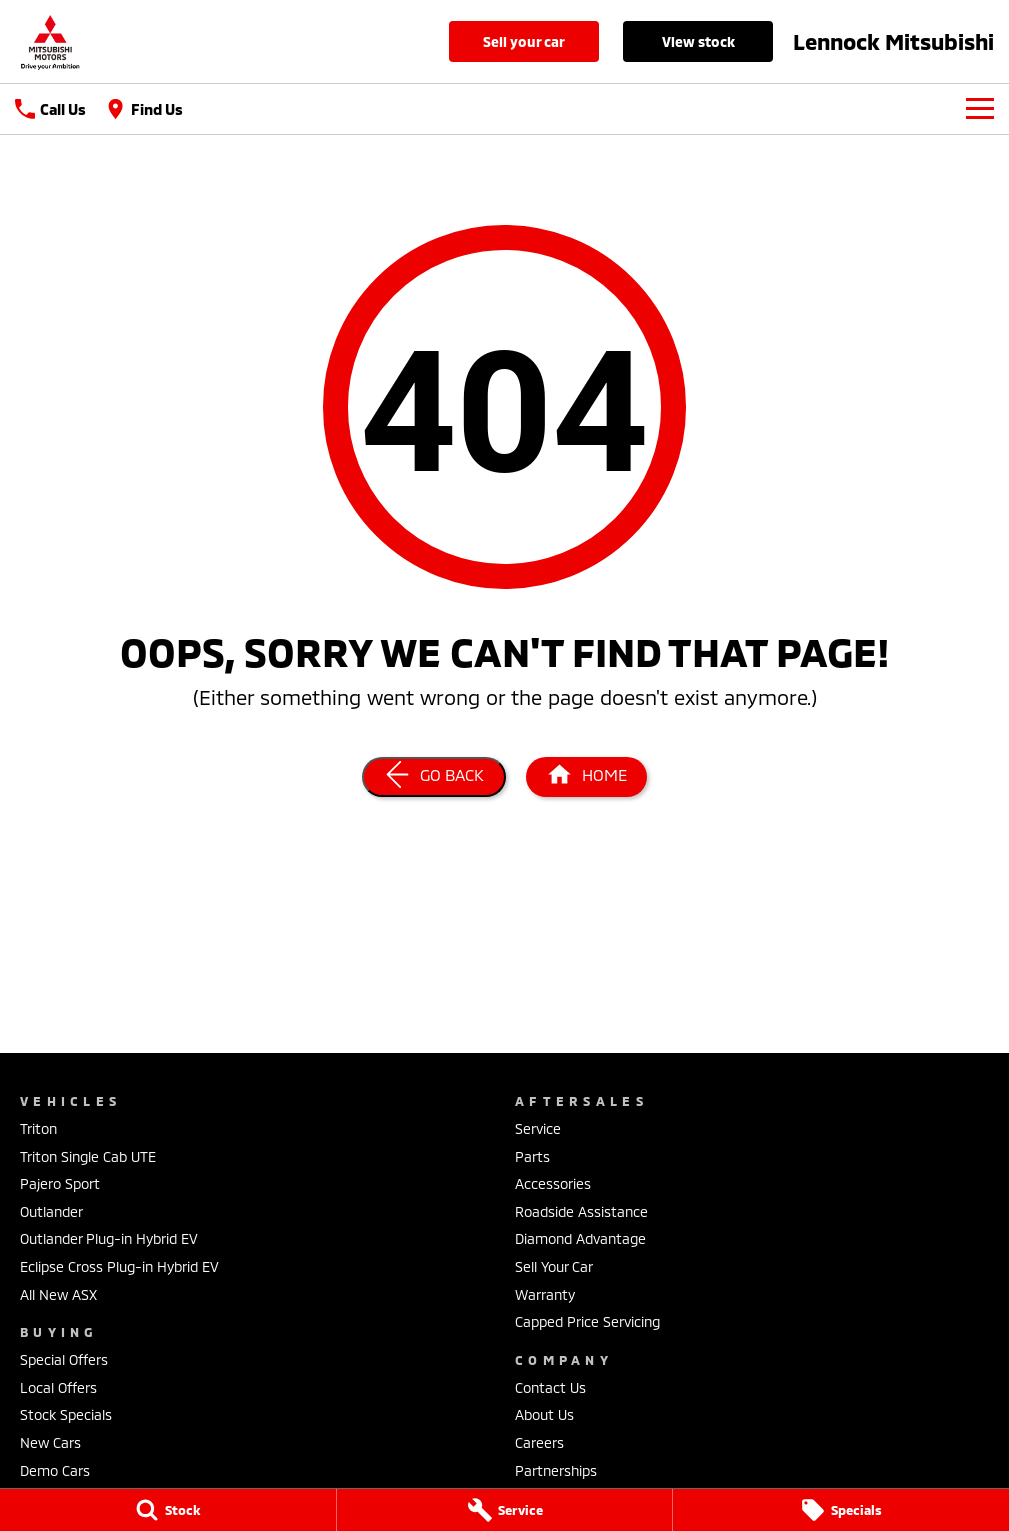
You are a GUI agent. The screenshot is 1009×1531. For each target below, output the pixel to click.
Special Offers (64, 1359)
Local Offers (58, 1387)
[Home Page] (586, 777)
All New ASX (58, 1294)
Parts (532, 1156)
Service (538, 1128)
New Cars (50, 1442)
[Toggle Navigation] (980, 109)
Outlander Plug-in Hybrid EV (109, 1238)
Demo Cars (55, 1470)
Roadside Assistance (581, 1211)
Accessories (553, 1183)
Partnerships (556, 1470)
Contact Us (550, 1387)
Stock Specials (66, 1414)
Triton (38, 1128)
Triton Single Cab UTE (88, 1156)
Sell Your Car (524, 41)
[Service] (505, 1510)
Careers (539, 1442)
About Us (544, 1414)
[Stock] (168, 1510)
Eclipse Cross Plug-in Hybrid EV (119, 1266)
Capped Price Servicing (587, 1321)
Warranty (545, 1294)
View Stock (698, 41)
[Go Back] (434, 777)
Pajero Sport (60, 1183)
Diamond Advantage (580, 1238)
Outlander (51, 1211)
